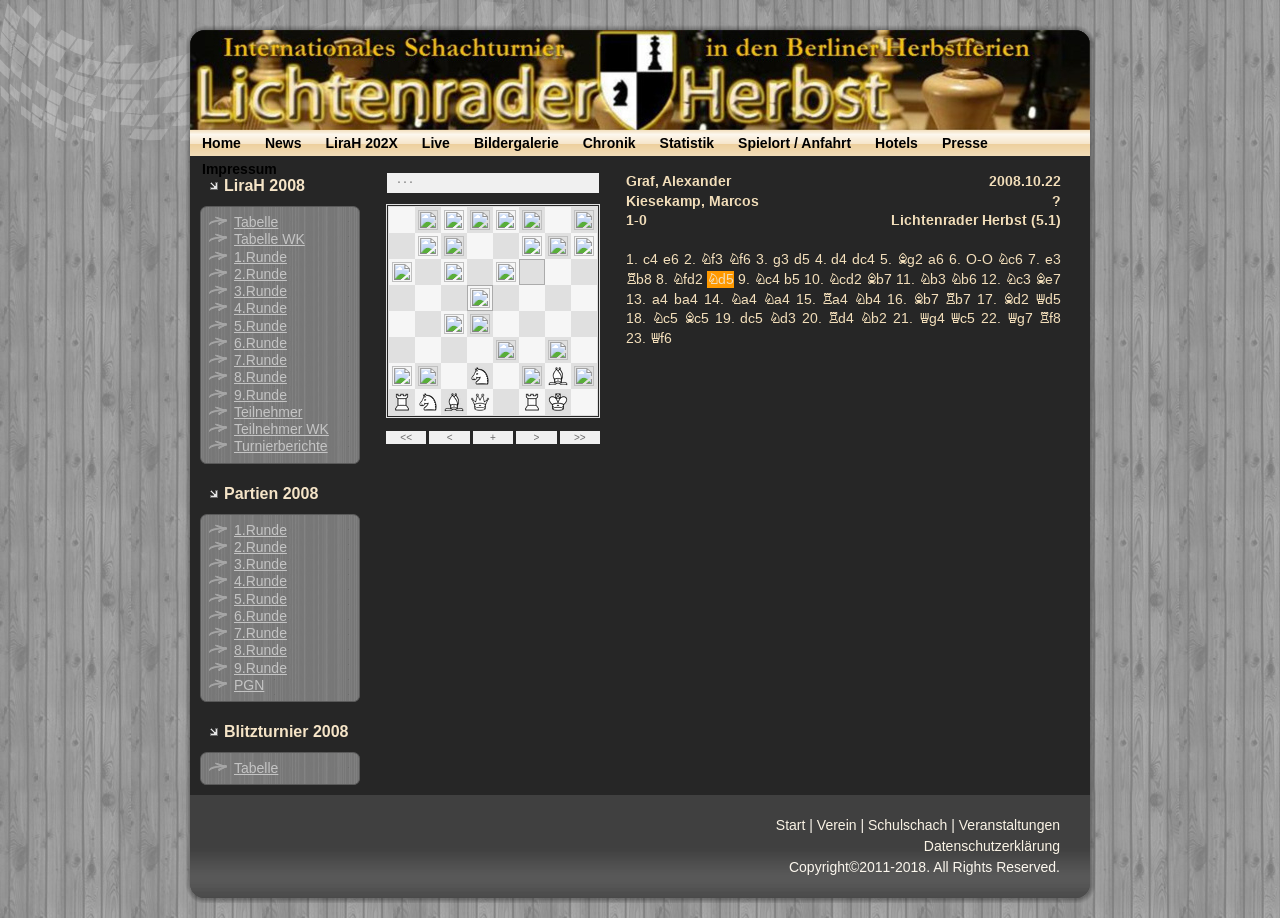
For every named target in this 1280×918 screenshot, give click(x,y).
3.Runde (260, 291)
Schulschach (907, 825)
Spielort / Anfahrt (794, 143)
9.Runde (260, 395)
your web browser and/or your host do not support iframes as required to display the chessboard (730, 310)
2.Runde (260, 274)
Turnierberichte (281, 446)
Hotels (896, 143)
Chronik (609, 143)
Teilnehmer (268, 412)
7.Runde (260, 360)
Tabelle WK (269, 239)
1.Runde (260, 257)
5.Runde (260, 326)
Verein (837, 825)
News (283, 143)
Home (221, 143)
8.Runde (260, 377)
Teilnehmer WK (281, 429)
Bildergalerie (516, 143)
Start (791, 825)
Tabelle (256, 222)
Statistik (687, 143)
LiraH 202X (361, 143)
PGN (249, 685)
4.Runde (260, 308)
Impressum (239, 169)
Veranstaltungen (1009, 825)
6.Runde (260, 343)
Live (436, 143)
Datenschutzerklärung (992, 846)
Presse (965, 143)
